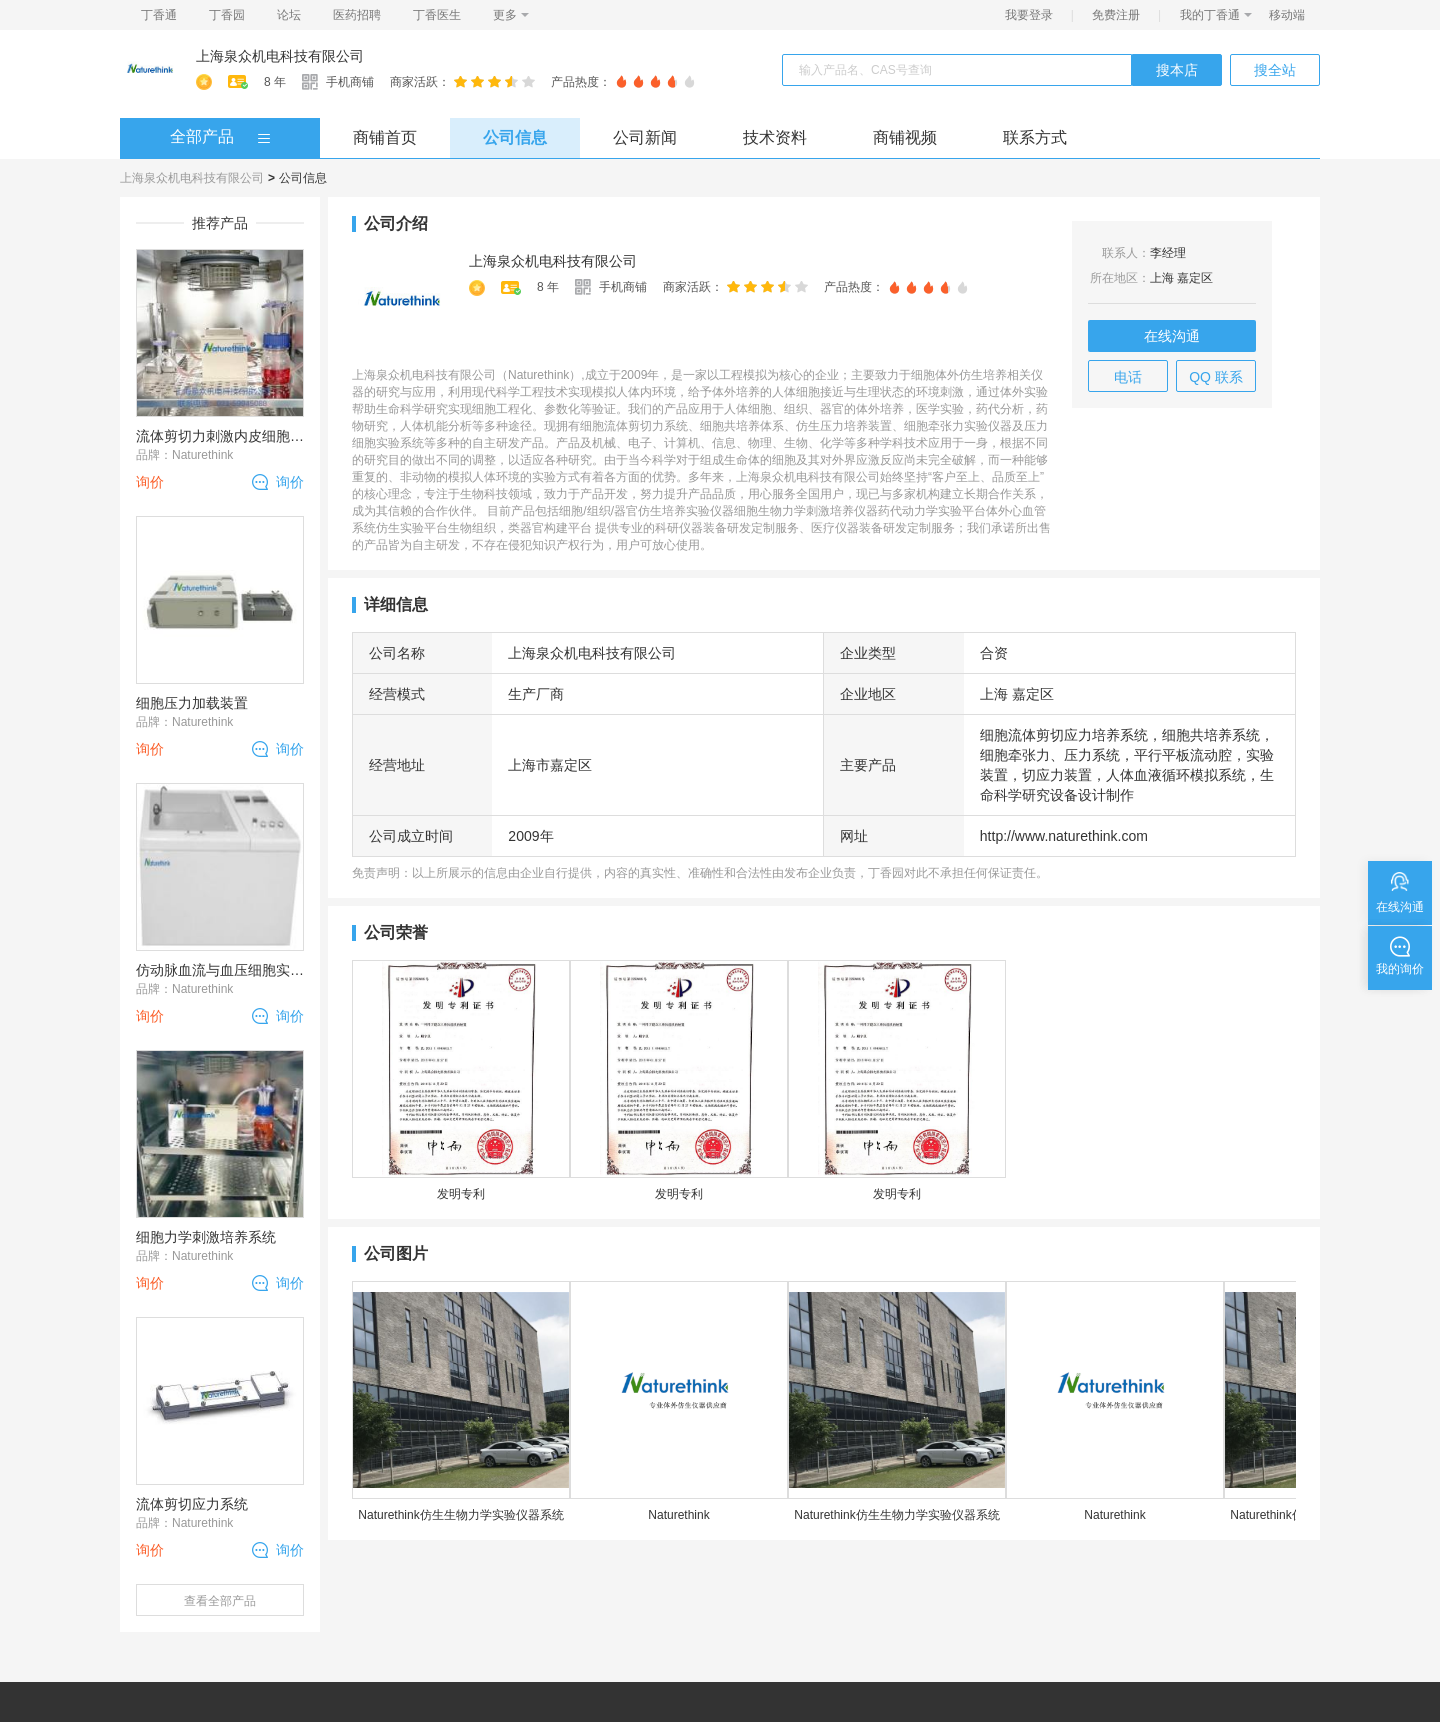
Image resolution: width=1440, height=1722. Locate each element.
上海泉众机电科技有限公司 (280, 56)
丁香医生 (437, 15)
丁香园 (227, 15)
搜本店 (1177, 70)
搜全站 (1275, 70)
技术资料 (775, 137)
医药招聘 (357, 15)
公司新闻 (645, 137)
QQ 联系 (1216, 377)
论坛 (289, 15)
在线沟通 (1172, 336)
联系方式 (1035, 137)
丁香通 (159, 15)
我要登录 (1029, 15)
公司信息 (515, 137)
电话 (1128, 377)
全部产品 (202, 136)
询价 (290, 482)
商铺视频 (905, 137)
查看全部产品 (220, 1601)
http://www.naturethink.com (1064, 836)
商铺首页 (385, 137)
